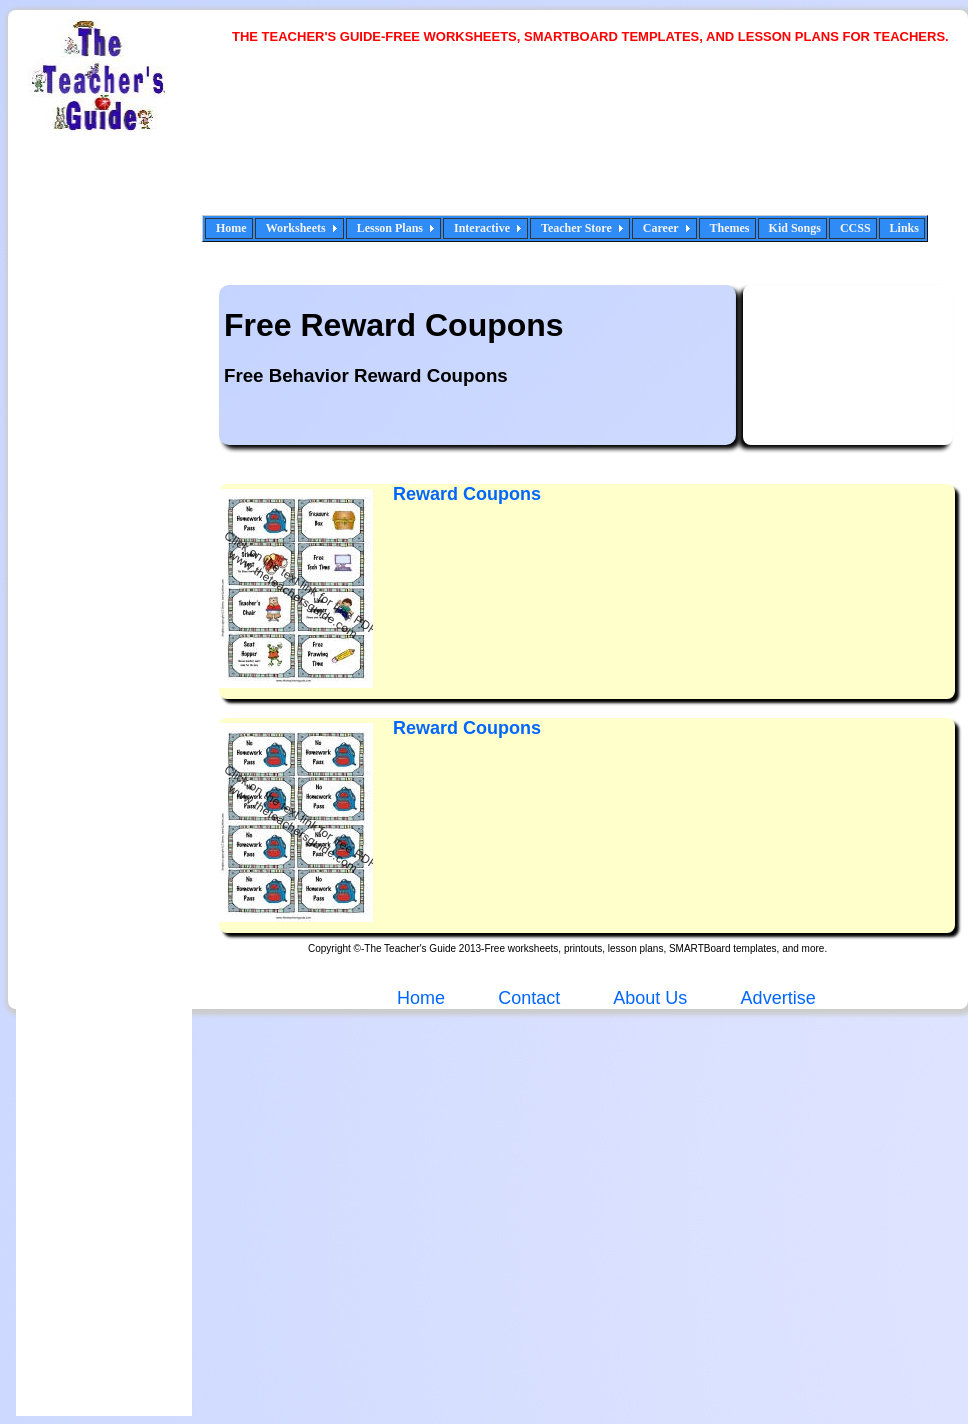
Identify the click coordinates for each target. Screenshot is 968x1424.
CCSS (855, 228)
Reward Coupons (467, 728)
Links (904, 228)
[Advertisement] (304, 142)
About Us (648, 998)
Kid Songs (795, 228)
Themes (730, 228)
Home (231, 228)
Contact (529, 998)
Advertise (778, 998)
